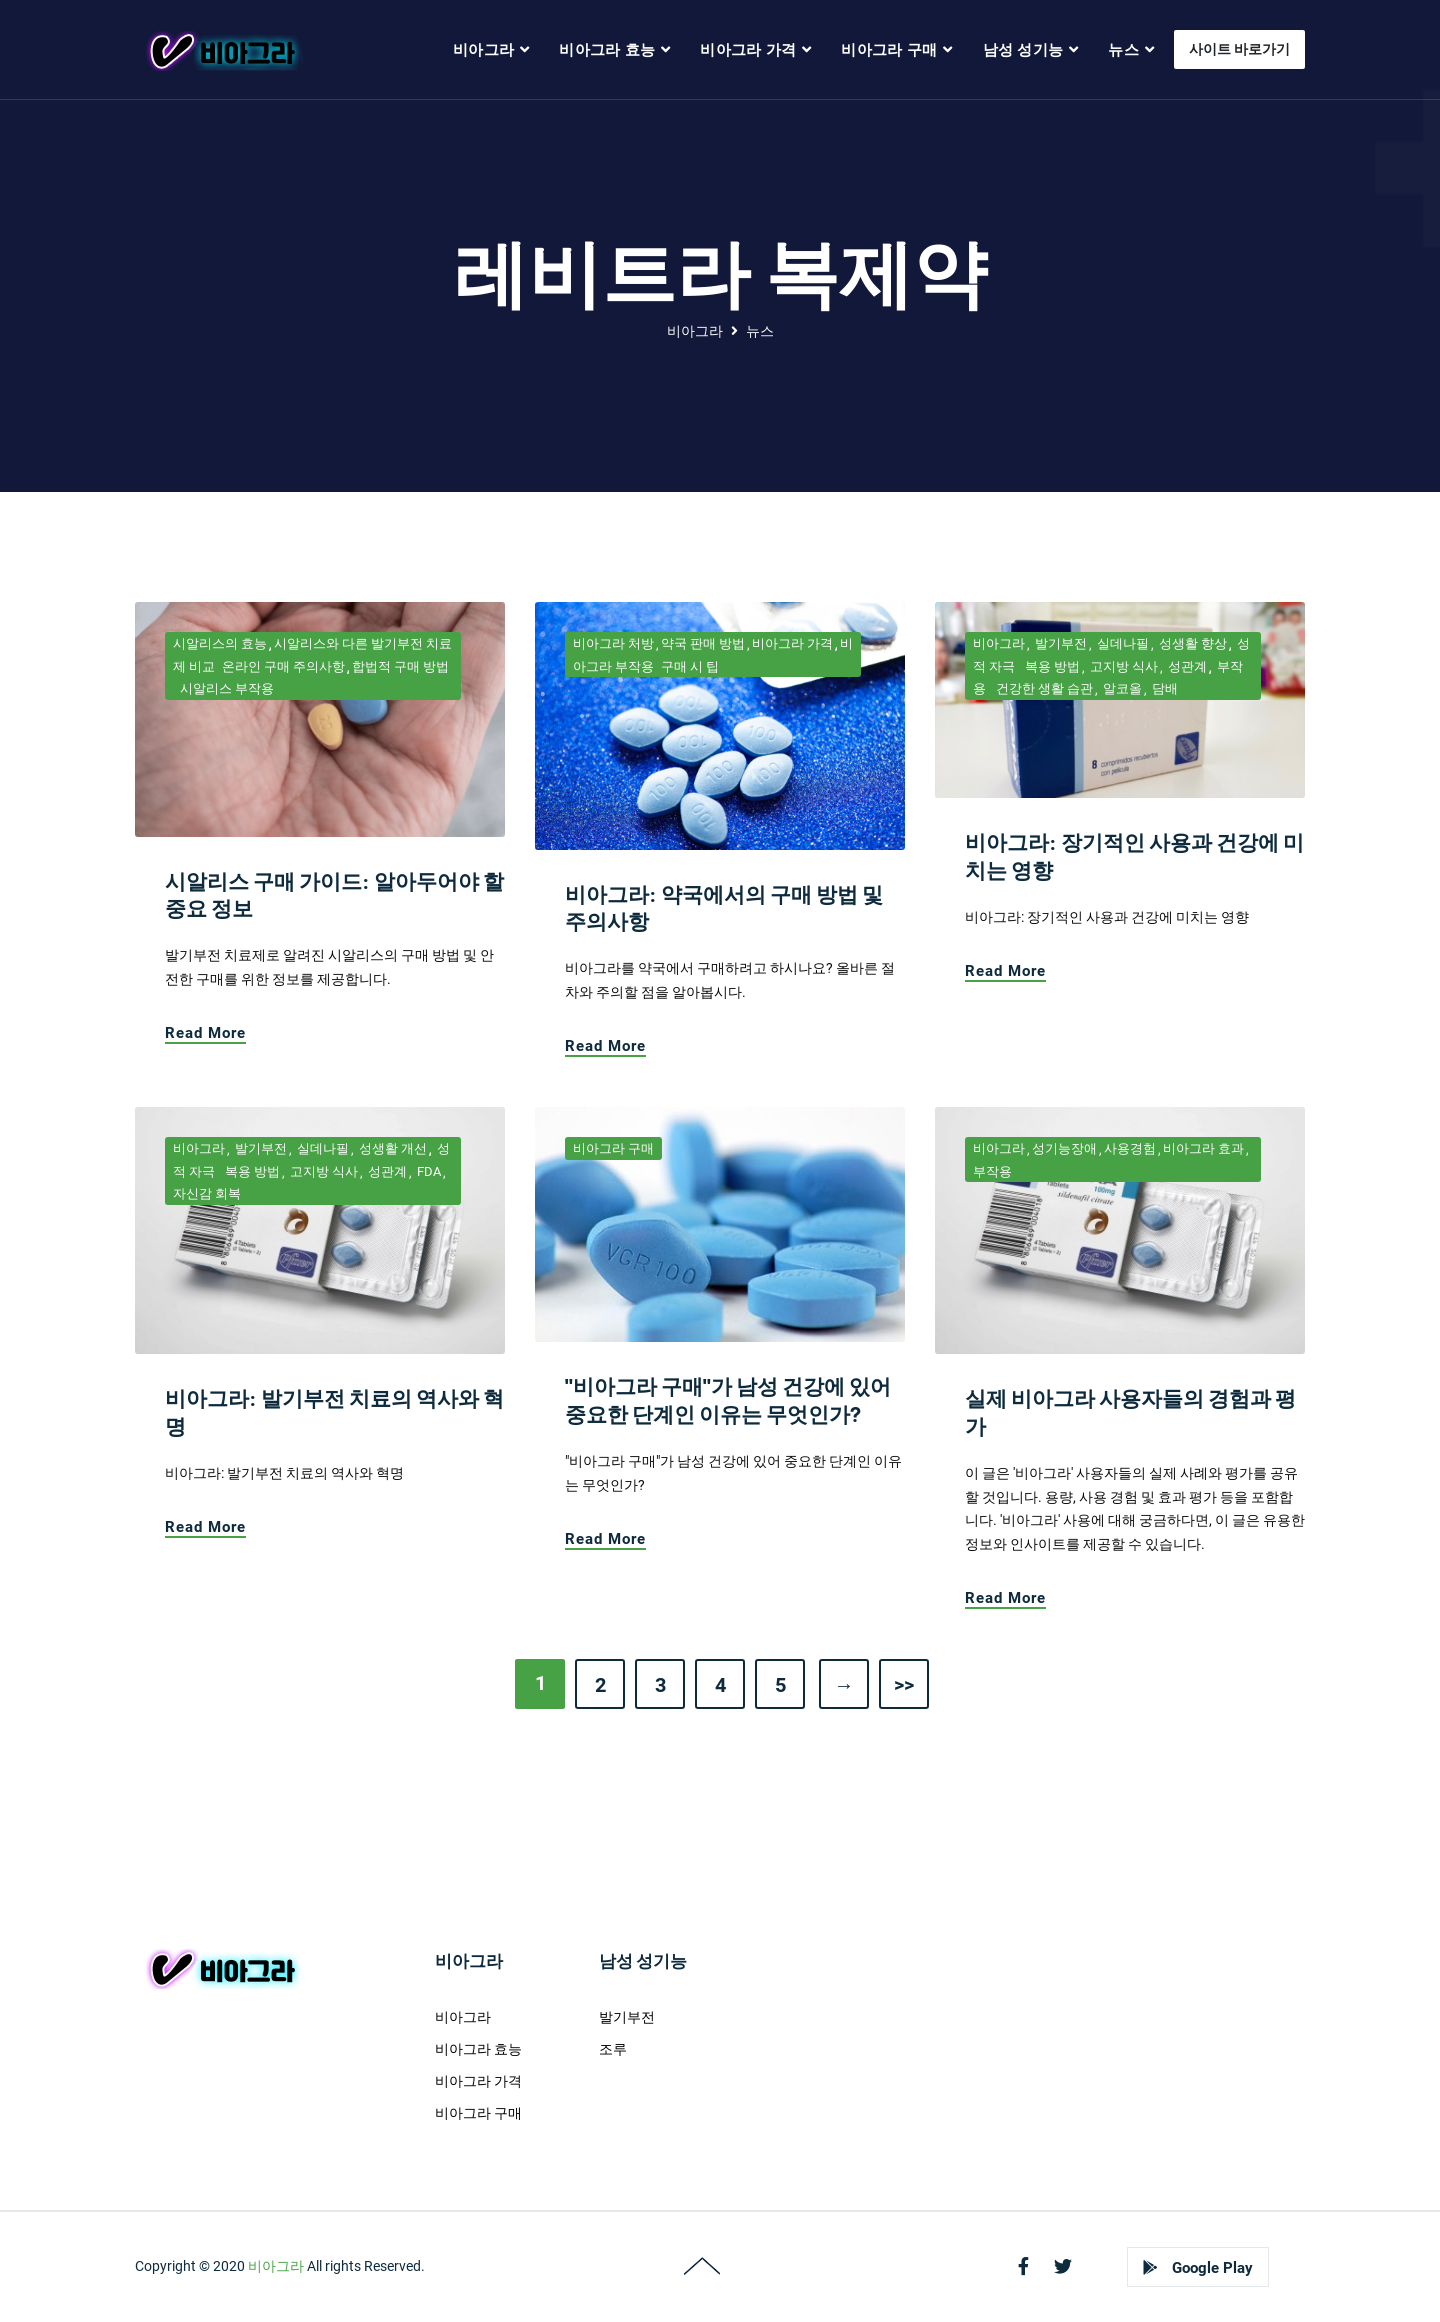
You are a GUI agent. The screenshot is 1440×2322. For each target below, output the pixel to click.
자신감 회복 (207, 1193)
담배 (1163, 688)
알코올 (1121, 688)
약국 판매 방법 (703, 643)
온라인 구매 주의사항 (283, 666)
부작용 (992, 1171)
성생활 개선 (391, 1148)
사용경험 (1130, 1148)
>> (904, 1685)
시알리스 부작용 (227, 688)
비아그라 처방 (613, 643)
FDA (427, 1171)
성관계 (1186, 666)
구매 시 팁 (690, 666)
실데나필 (1121, 643)
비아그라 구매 (613, 1148)
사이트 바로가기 (1239, 49)
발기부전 (1059, 643)
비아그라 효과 (1203, 1148)
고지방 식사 (1122, 666)
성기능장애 (1064, 1148)
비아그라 (695, 331)
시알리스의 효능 (220, 643)
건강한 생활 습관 (1043, 688)
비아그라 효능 (478, 2049)
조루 (613, 2049)
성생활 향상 (1191, 643)
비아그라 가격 (792, 643)
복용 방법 (1051, 666)
